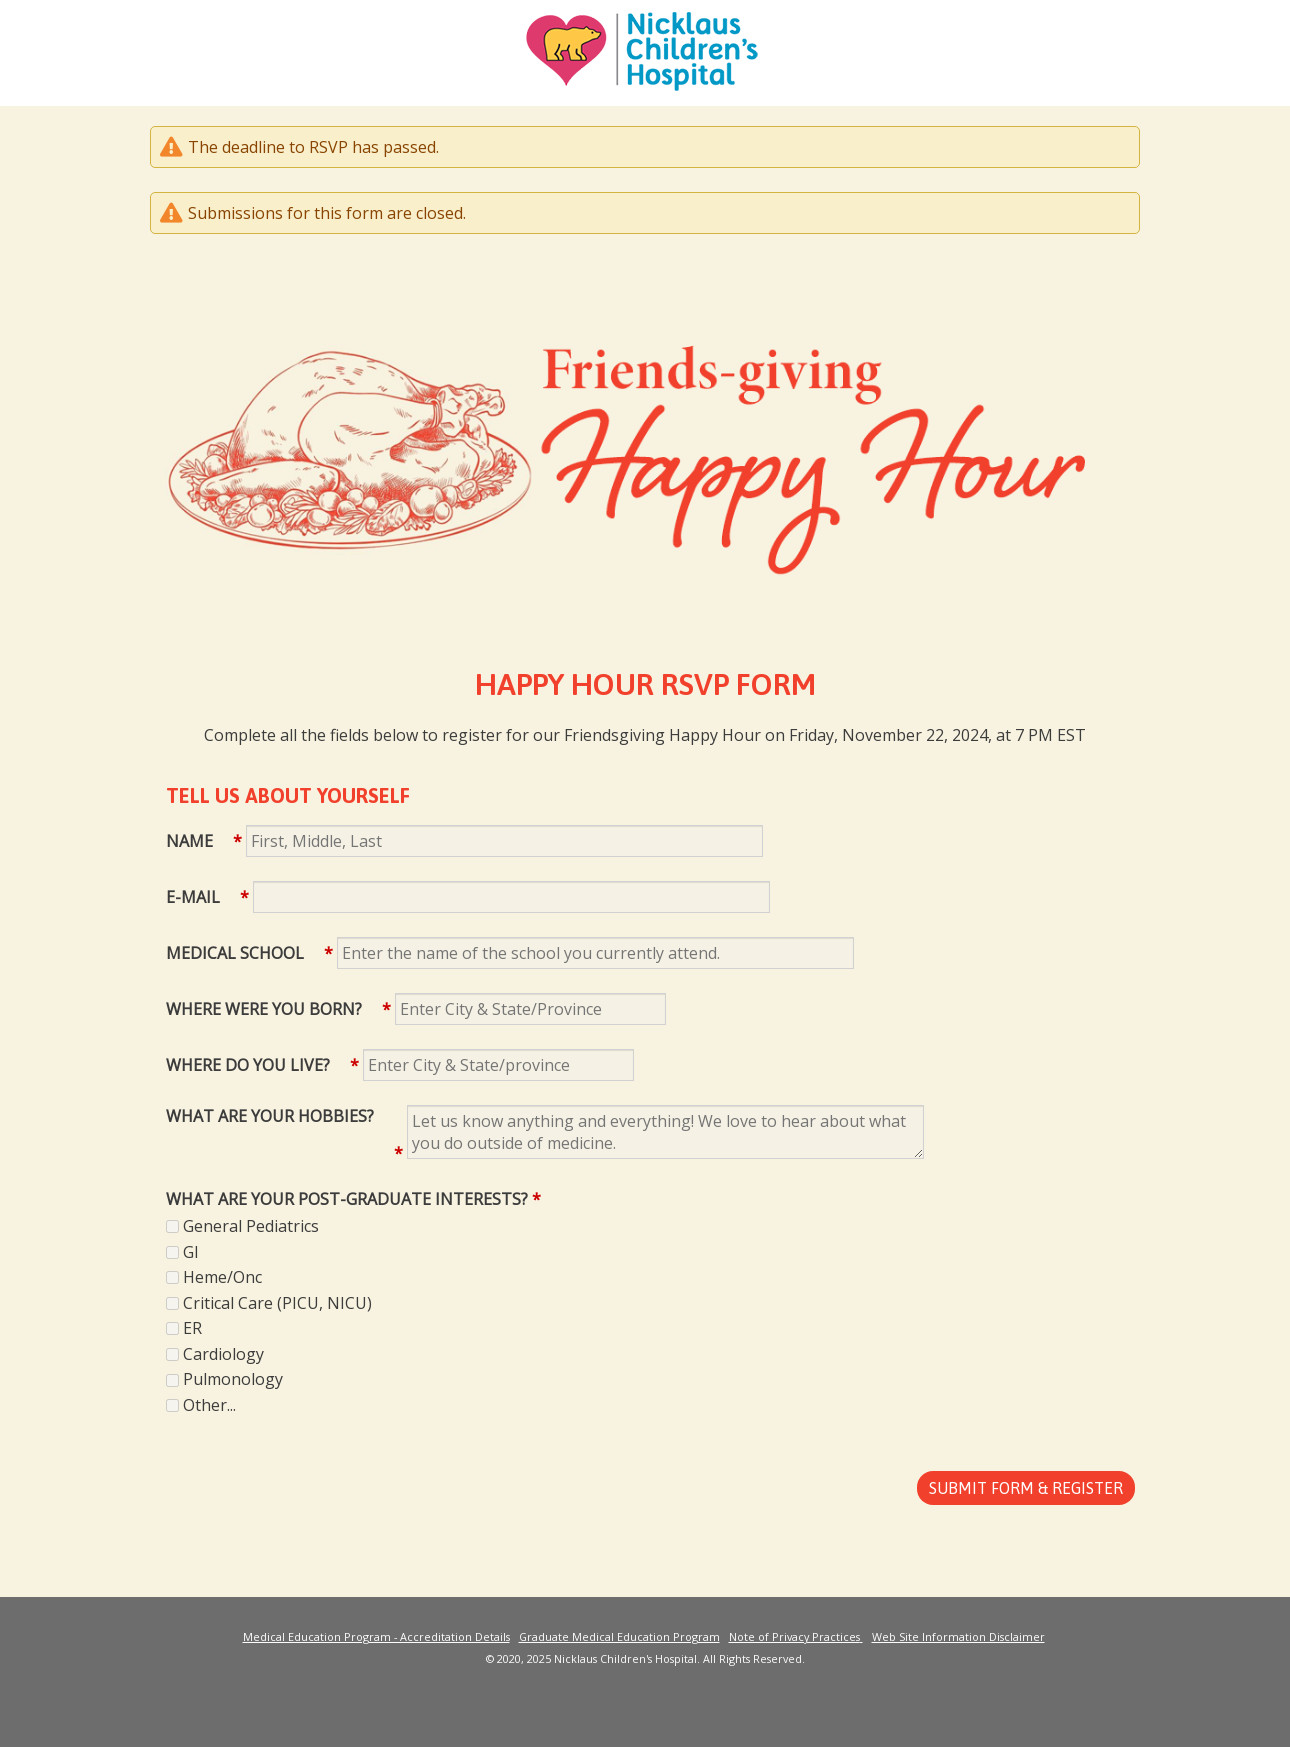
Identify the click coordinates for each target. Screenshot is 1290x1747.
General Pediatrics (251, 1226)
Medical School (235, 953)
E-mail (193, 897)
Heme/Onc (222, 1277)
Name (189, 841)
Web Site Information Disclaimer (958, 1636)
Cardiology (223, 1354)
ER (192, 1328)
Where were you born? (264, 1009)
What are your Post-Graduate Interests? (347, 1199)
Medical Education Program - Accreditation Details (376, 1636)
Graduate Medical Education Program (619, 1636)
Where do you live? (248, 1065)
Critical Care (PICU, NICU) (277, 1303)
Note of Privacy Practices (794, 1636)
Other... (209, 1405)
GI (191, 1252)
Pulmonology (233, 1379)
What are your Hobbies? (270, 1116)
